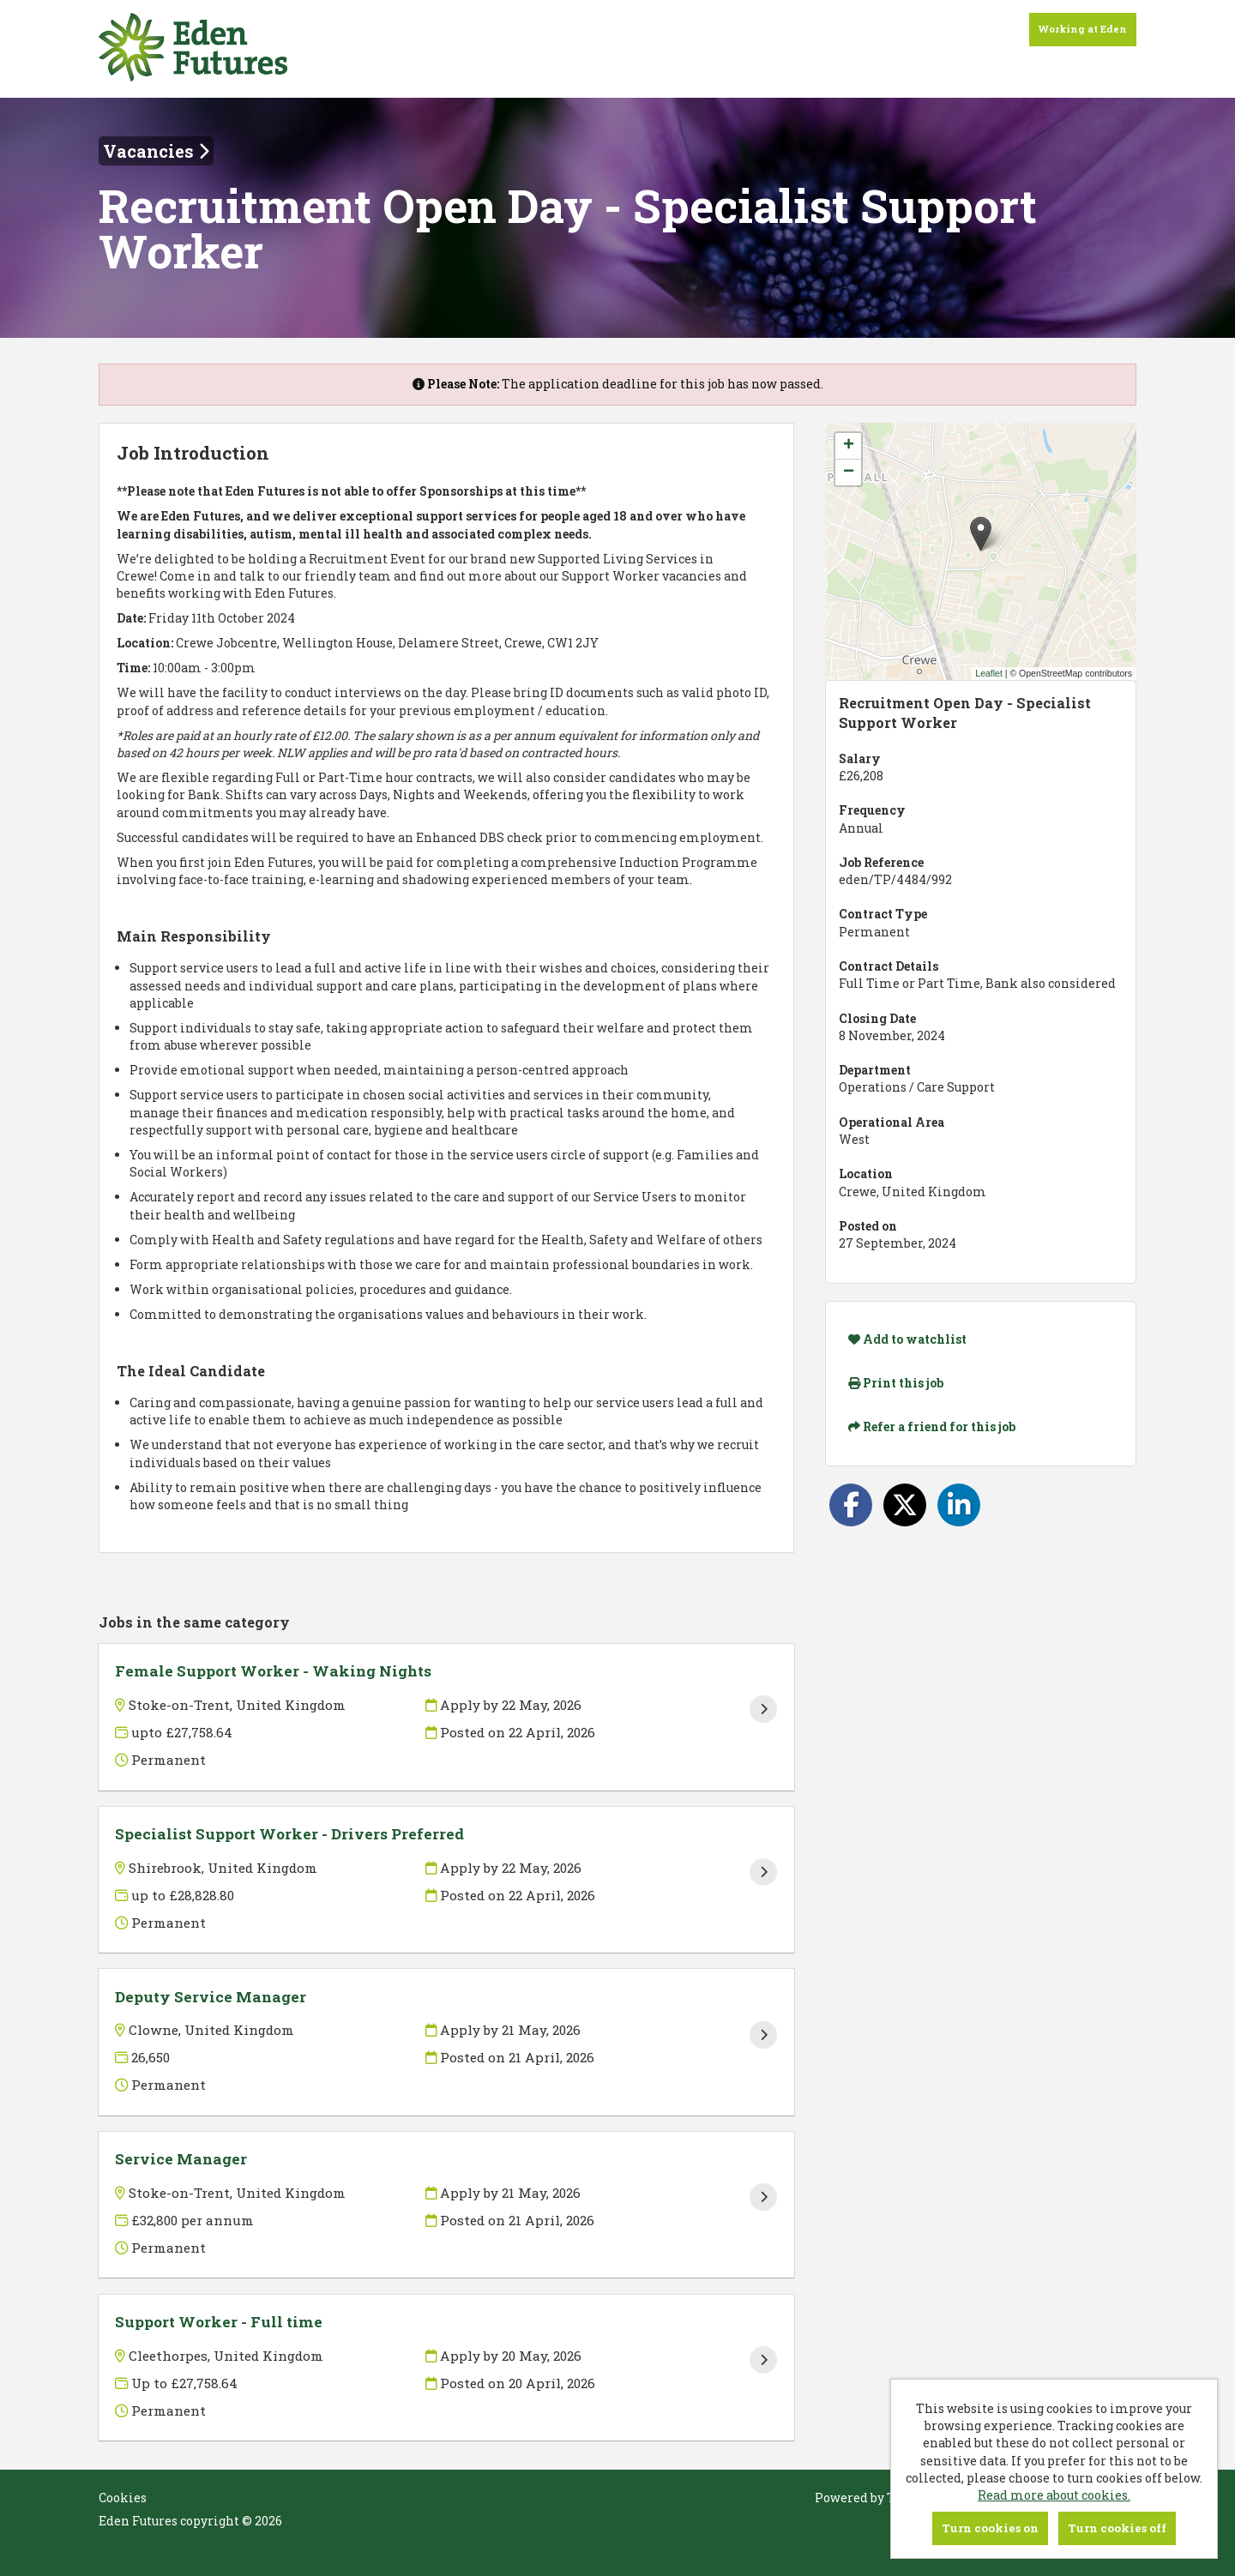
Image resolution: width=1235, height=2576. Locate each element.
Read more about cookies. (1054, 2495)
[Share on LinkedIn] (958, 1505)
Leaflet (989, 673)
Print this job (895, 1383)
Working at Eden (1083, 28)
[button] (980, 533)
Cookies (123, 2497)
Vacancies (156, 151)
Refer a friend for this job (931, 1426)
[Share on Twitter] (904, 1505)
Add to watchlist (907, 1339)
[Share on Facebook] (850, 1505)
